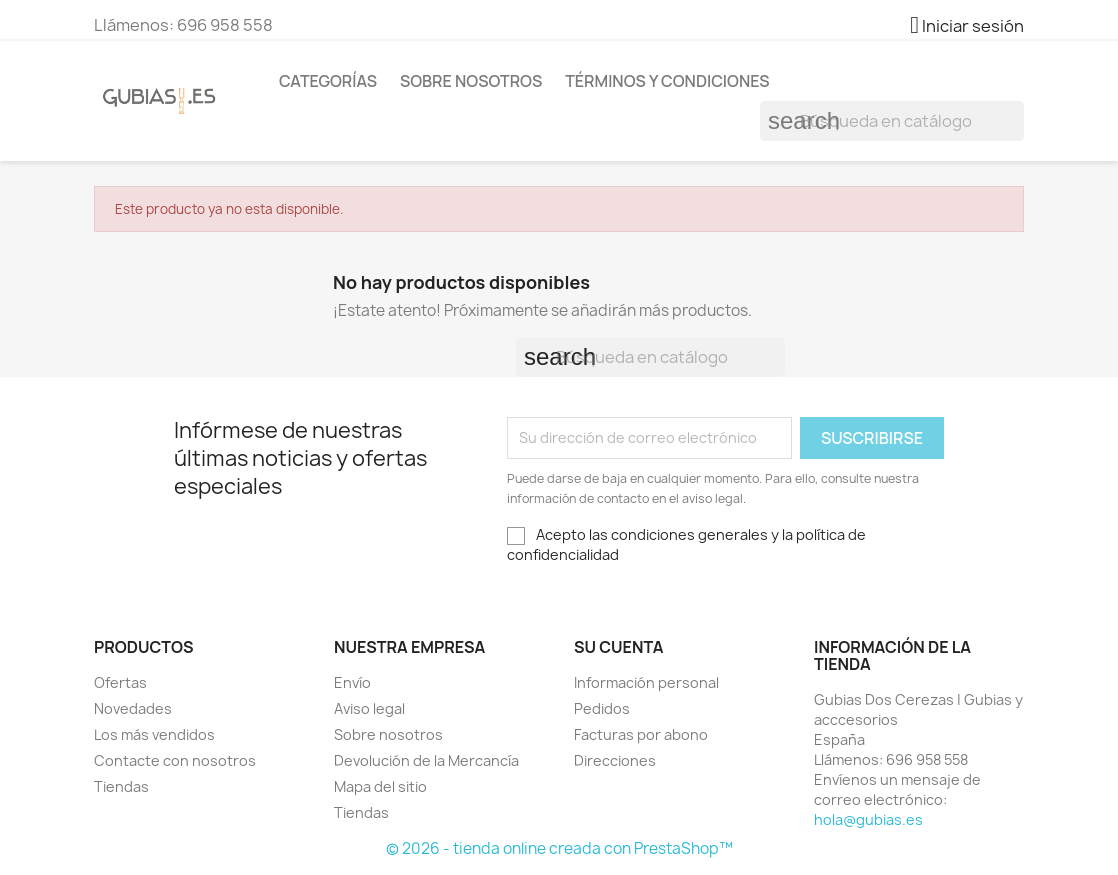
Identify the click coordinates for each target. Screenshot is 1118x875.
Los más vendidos (154, 734)
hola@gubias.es (868, 819)
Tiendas (121, 786)
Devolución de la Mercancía (426, 760)
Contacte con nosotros (175, 760)
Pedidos (602, 708)
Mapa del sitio (380, 786)
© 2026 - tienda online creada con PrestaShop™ (559, 848)
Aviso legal (369, 708)
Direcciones (615, 760)
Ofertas (120, 682)
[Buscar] (892, 121)
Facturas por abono (641, 734)
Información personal (646, 682)
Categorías (328, 81)
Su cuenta (619, 647)
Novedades (133, 708)
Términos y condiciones (667, 81)
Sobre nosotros (471, 81)
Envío (352, 682)
